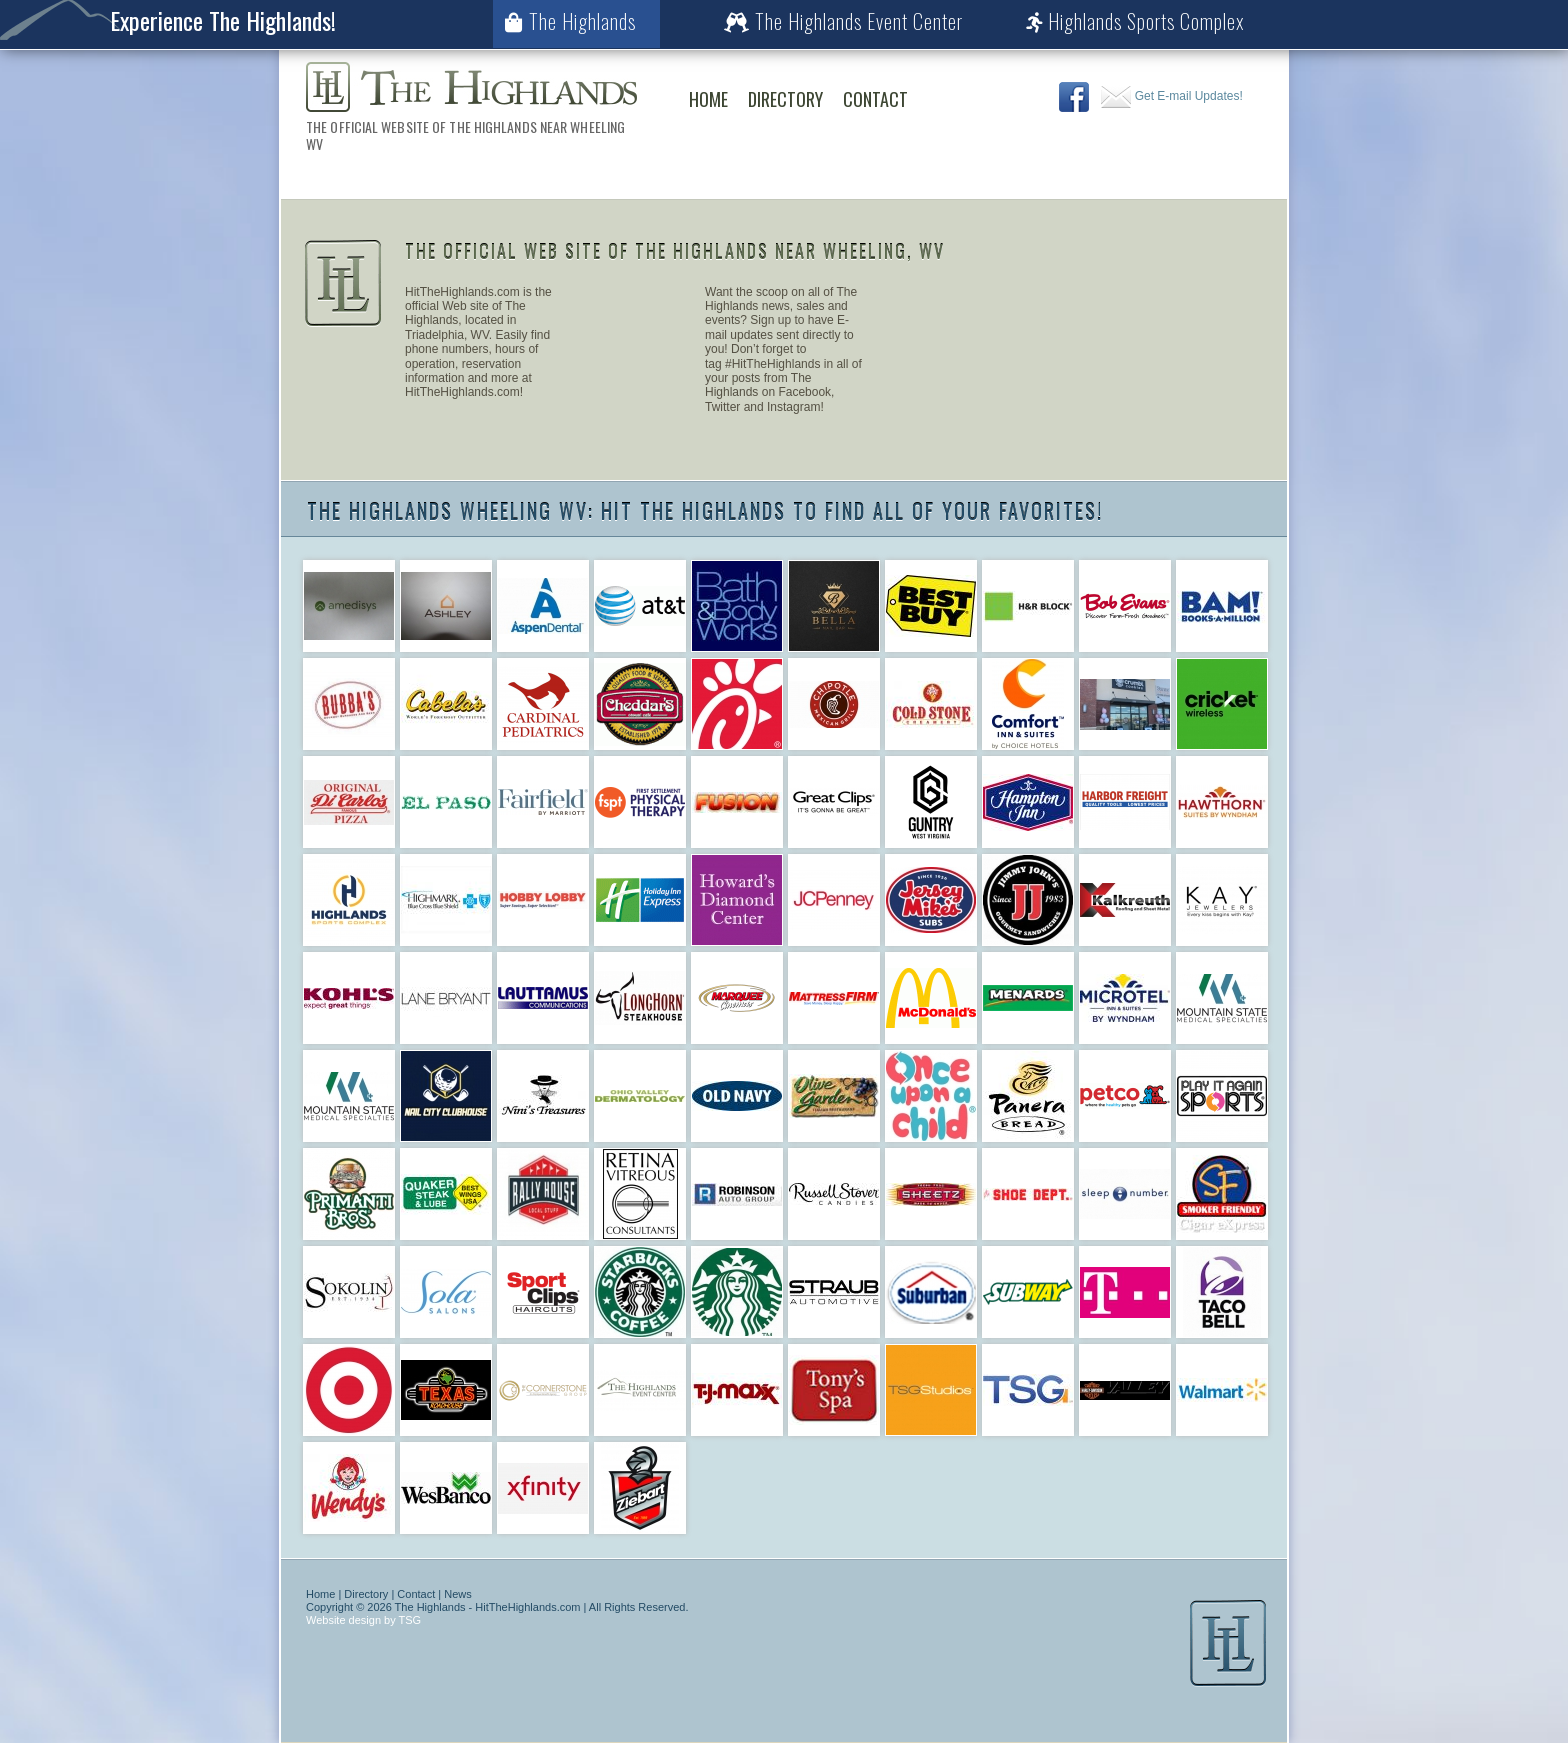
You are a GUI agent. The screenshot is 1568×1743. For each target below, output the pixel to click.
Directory (785, 99)
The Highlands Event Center (843, 21)
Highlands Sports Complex (1135, 21)
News (458, 1594)
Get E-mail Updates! (1171, 96)
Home (708, 99)
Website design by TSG (363, 1620)
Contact (875, 99)
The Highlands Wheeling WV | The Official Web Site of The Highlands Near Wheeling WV (471, 87)
